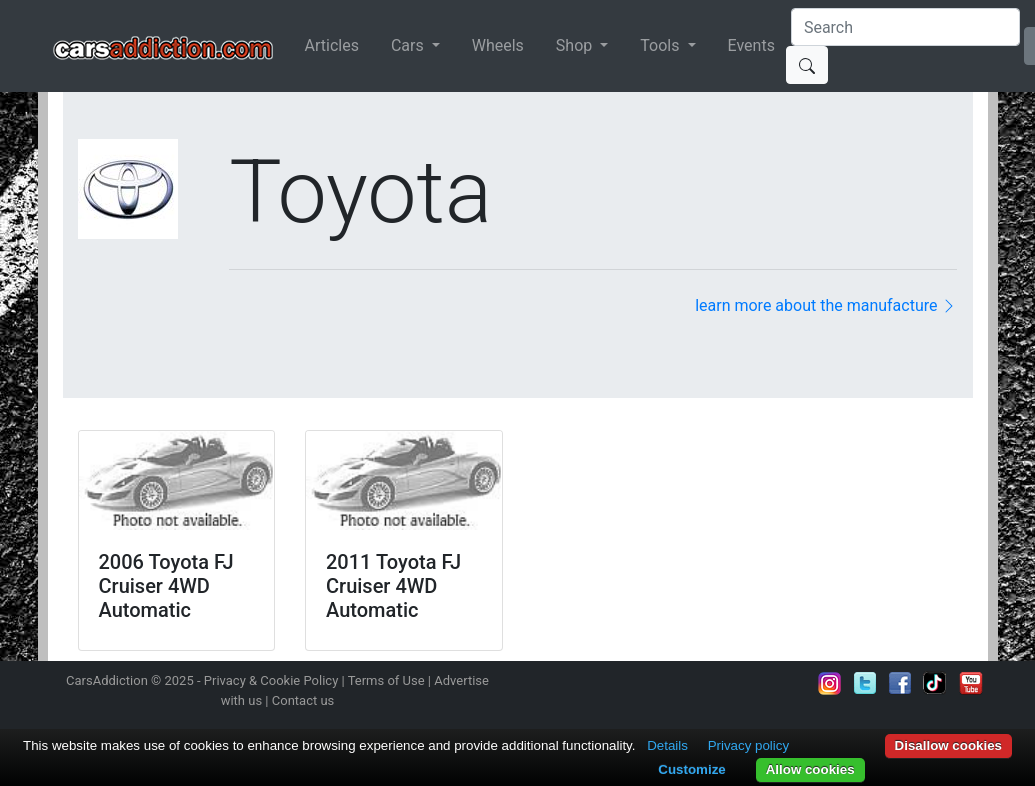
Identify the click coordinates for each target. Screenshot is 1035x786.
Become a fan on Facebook (900, 683)
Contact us (303, 700)
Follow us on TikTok (935, 683)
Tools (661, 45)
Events (751, 45)
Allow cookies (810, 769)
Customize (691, 769)
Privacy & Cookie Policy (271, 680)
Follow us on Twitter (865, 683)
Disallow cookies (948, 745)
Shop (576, 45)
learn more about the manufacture (826, 305)
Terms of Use (386, 680)
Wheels (498, 45)
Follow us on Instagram (830, 683)
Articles (332, 45)
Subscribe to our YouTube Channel (971, 683)
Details (667, 745)
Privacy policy (748, 745)
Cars (409, 45)
